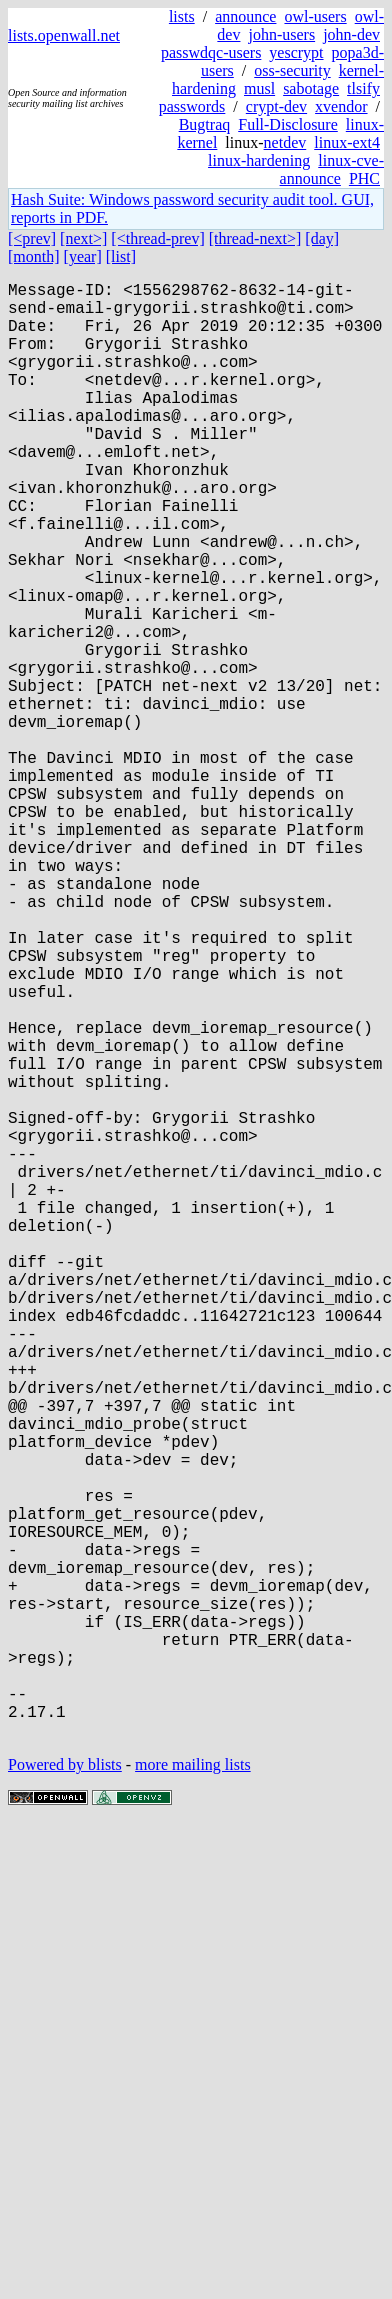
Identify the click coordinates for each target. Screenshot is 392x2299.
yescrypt (296, 52)
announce (245, 16)
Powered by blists (65, 2088)
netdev (285, 142)
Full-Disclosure (288, 124)
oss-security (292, 70)
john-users (281, 34)
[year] (83, 256)
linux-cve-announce (332, 169)
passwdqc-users (211, 52)
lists (182, 16)
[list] (121, 256)
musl (259, 88)
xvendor (341, 106)
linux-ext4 (347, 142)
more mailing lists (193, 2088)
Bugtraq (205, 124)
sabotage (311, 88)
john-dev (351, 34)
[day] (322, 238)
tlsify (363, 88)
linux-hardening (259, 160)
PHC (364, 178)
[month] (34, 256)
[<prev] (32, 238)
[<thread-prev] (157, 238)
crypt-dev (276, 106)
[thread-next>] (255, 238)
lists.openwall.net (64, 35)
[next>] (83, 238)
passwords (192, 106)
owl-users (315, 16)
